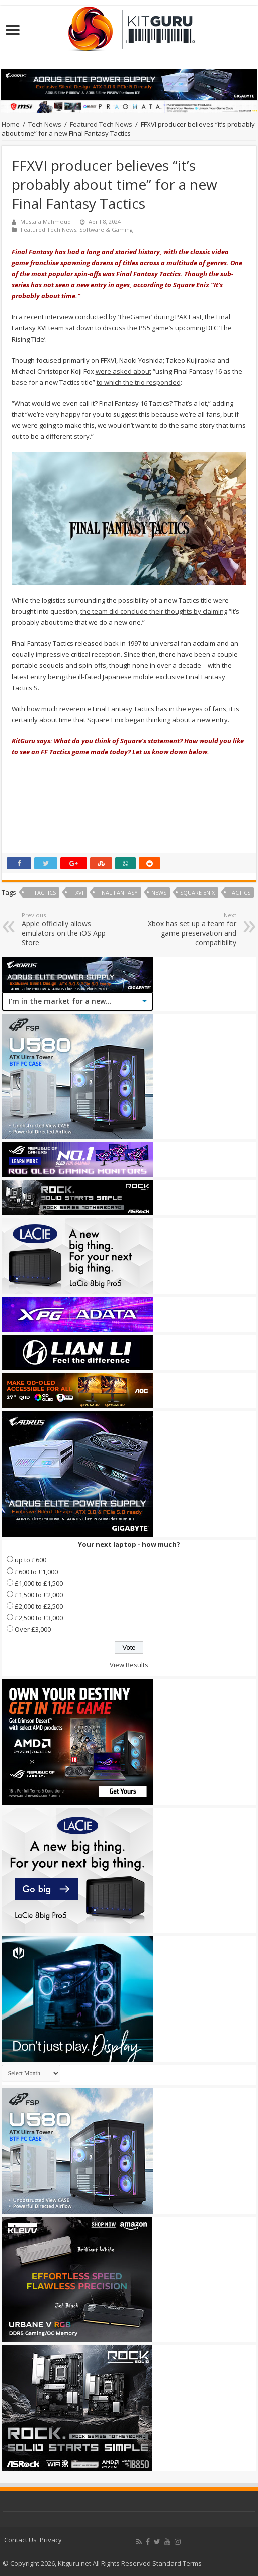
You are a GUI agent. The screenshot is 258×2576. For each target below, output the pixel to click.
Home (11, 124)
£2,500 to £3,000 (39, 1617)
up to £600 (30, 1559)
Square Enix (197, 893)
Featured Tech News (101, 124)
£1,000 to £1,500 (39, 1583)
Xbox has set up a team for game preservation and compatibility (184, 929)
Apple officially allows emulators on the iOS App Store (73, 929)
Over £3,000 (33, 1629)
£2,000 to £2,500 (39, 1606)
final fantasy (117, 893)
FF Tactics (41, 893)
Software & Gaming (106, 229)
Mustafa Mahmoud (45, 222)
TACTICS (239, 893)
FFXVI (76, 893)
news (158, 893)
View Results (129, 1664)
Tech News (44, 124)
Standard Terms (177, 2563)
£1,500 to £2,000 (39, 1594)
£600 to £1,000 (36, 1571)
